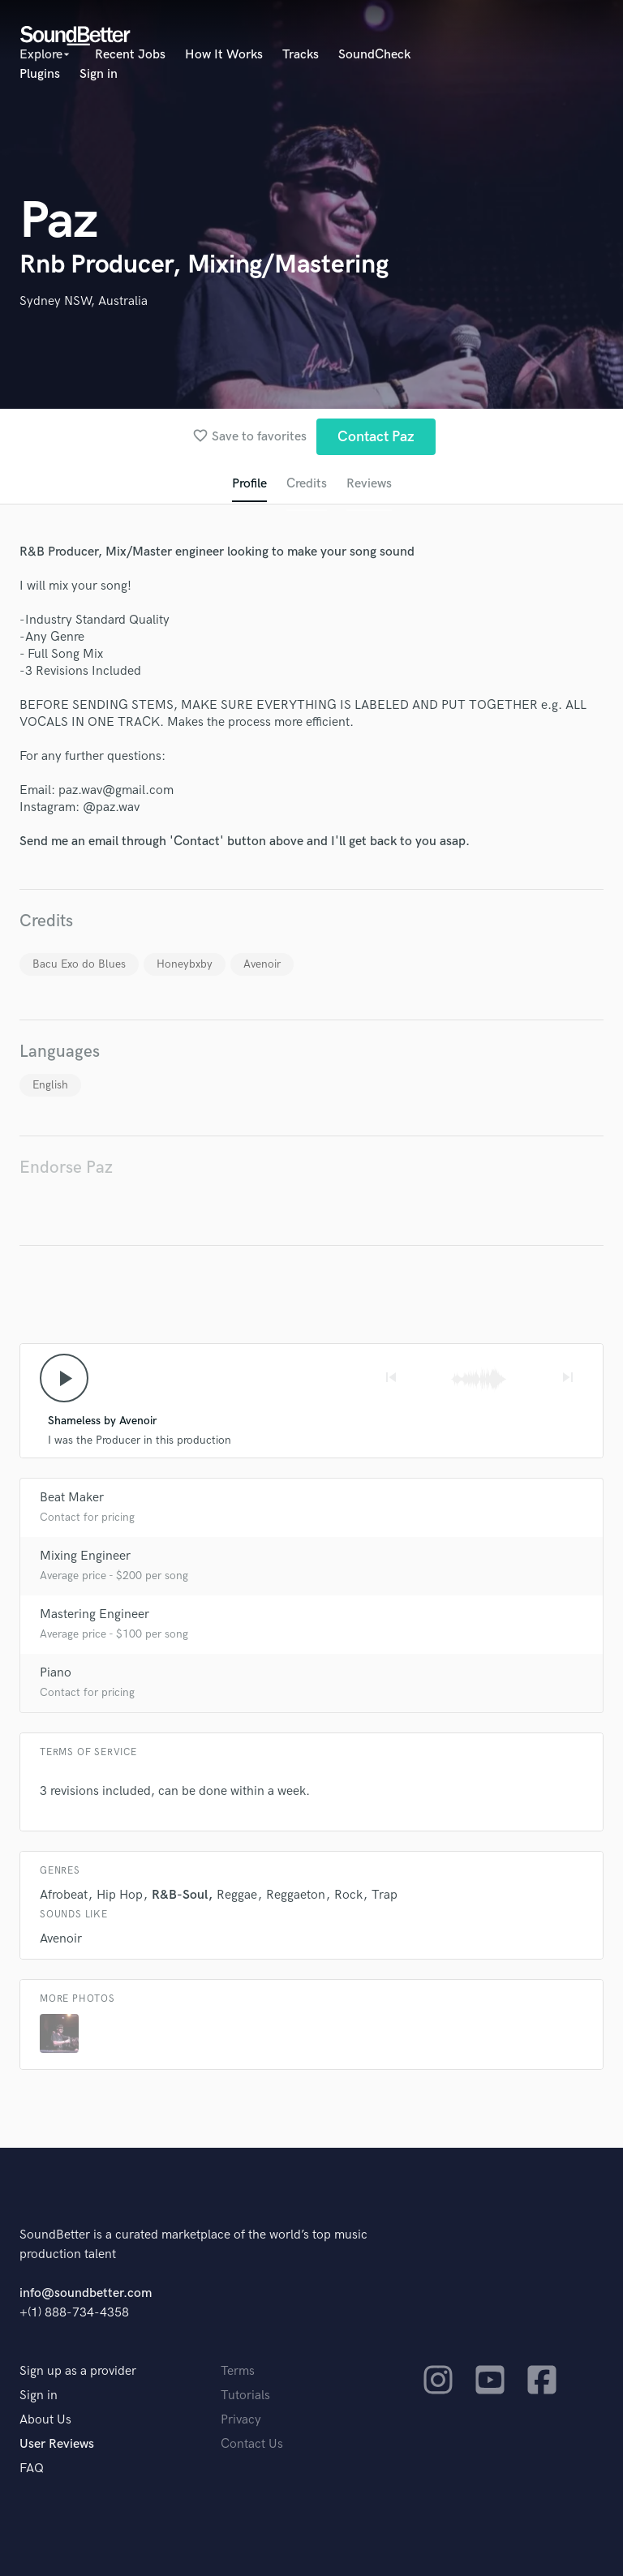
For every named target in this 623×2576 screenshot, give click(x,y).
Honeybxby (185, 964)
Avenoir (262, 964)
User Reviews (56, 2444)
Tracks (300, 54)
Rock (348, 1895)
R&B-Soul (180, 1895)
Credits (306, 484)
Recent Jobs (130, 54)
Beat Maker (72, 1497)
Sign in (98, 74)
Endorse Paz (66, 1167)
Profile (249, 484)
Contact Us (252, 2444)
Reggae (237, 1895)
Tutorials (245, 2395)
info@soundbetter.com (85, 2293)
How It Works (224, 54)
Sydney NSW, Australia (83, 301)
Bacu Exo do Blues (79, 964)
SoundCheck (374, 54)
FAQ (31, 2468)
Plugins (39, 74)
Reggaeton (295, 1895)
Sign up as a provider (77, 2371)
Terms (238, 2371)
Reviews (369, 484)
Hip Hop (120, 1895)
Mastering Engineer (94, 1614)
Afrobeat (64, 1895)
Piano (55, 1673)
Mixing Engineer (85, 1556)
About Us (45, 2420)
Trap (384, 1895)
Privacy (241, 2420)
